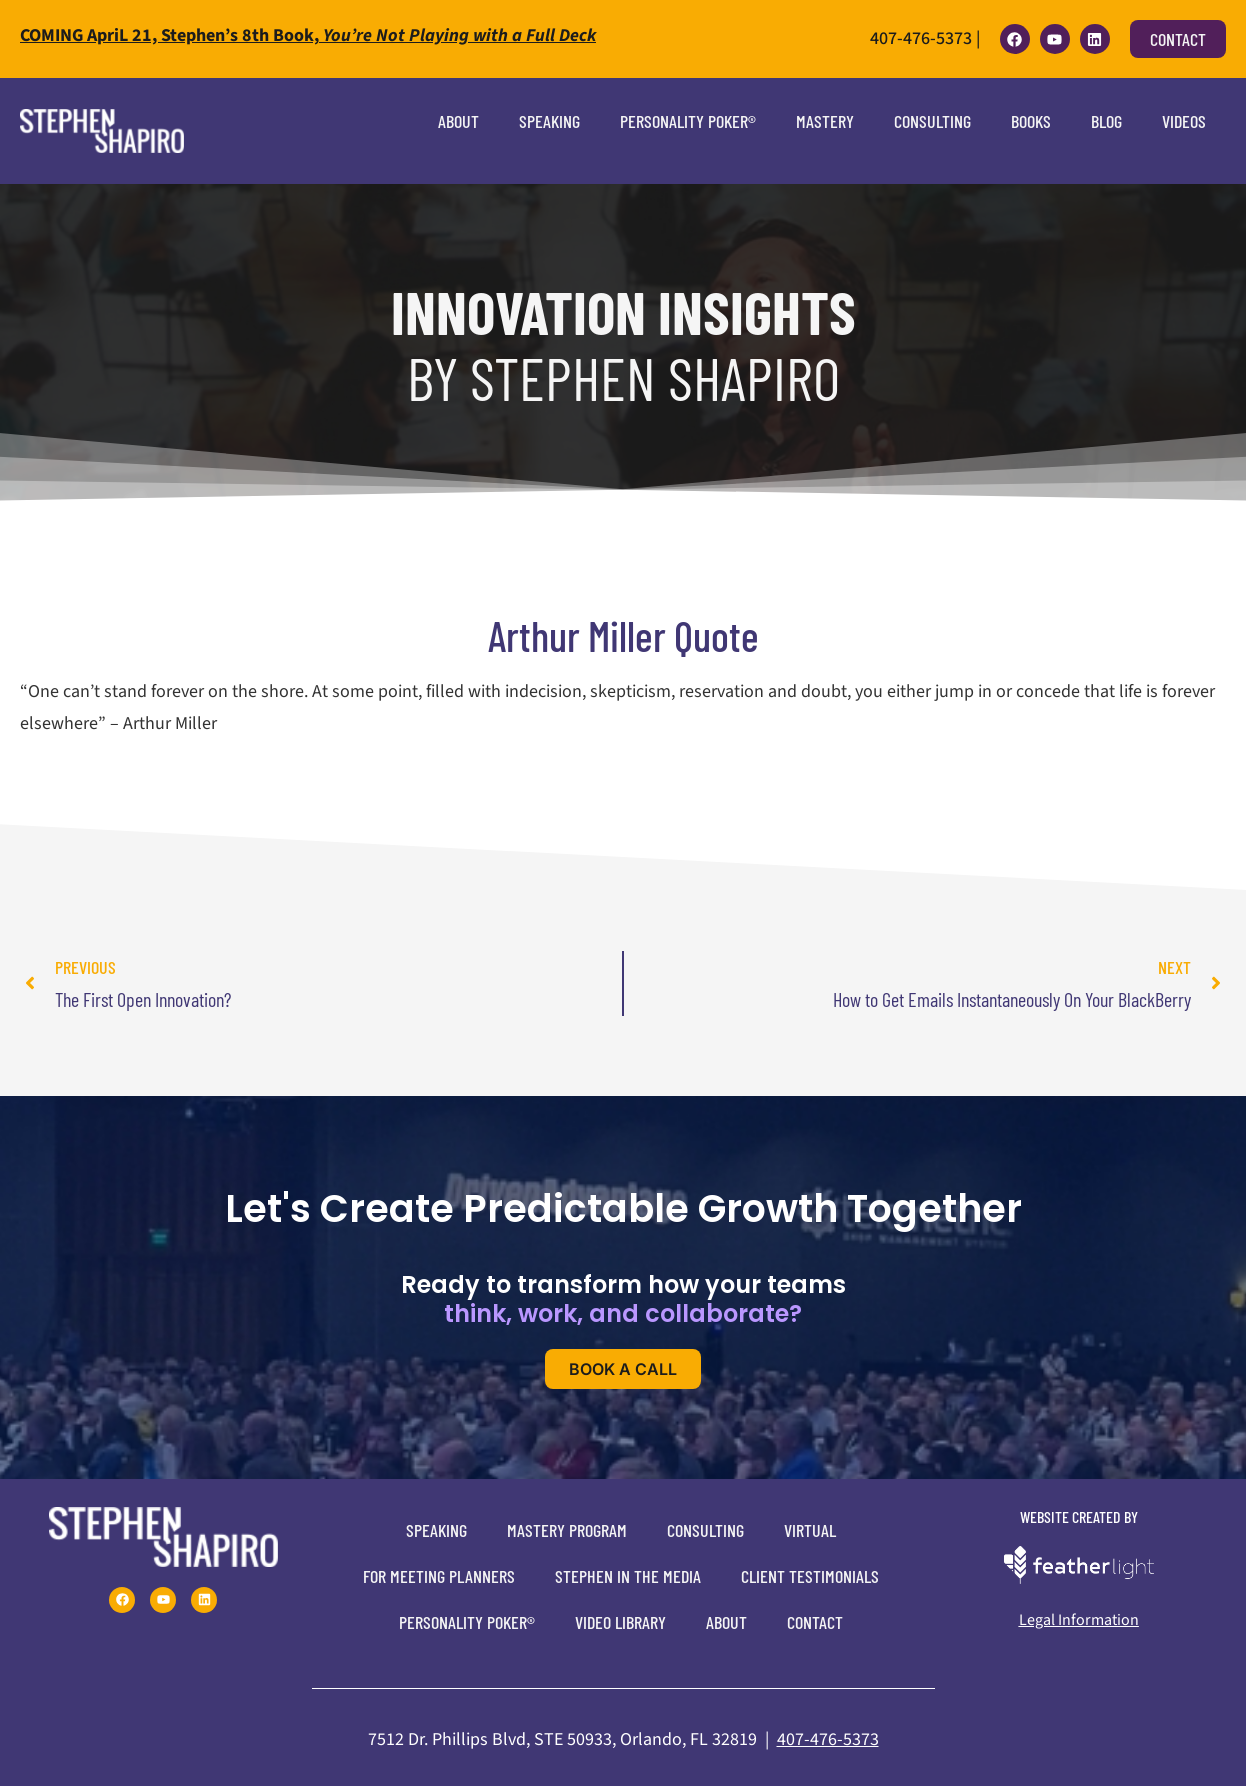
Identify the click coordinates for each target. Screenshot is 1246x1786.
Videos (1184, 121)
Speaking (549, 121)
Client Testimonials (810, 1576)
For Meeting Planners (439, 1576)
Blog (1106, 121)
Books (1031, 121)
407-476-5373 (828, 1739)
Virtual (810, 1530)
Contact (815, 1622)
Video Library (620, 1622)
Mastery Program (567, 1530)
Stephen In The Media (628, 1576)
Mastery (825, 121)
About (458, 121)
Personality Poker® (688, 121)
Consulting (932, 121)
